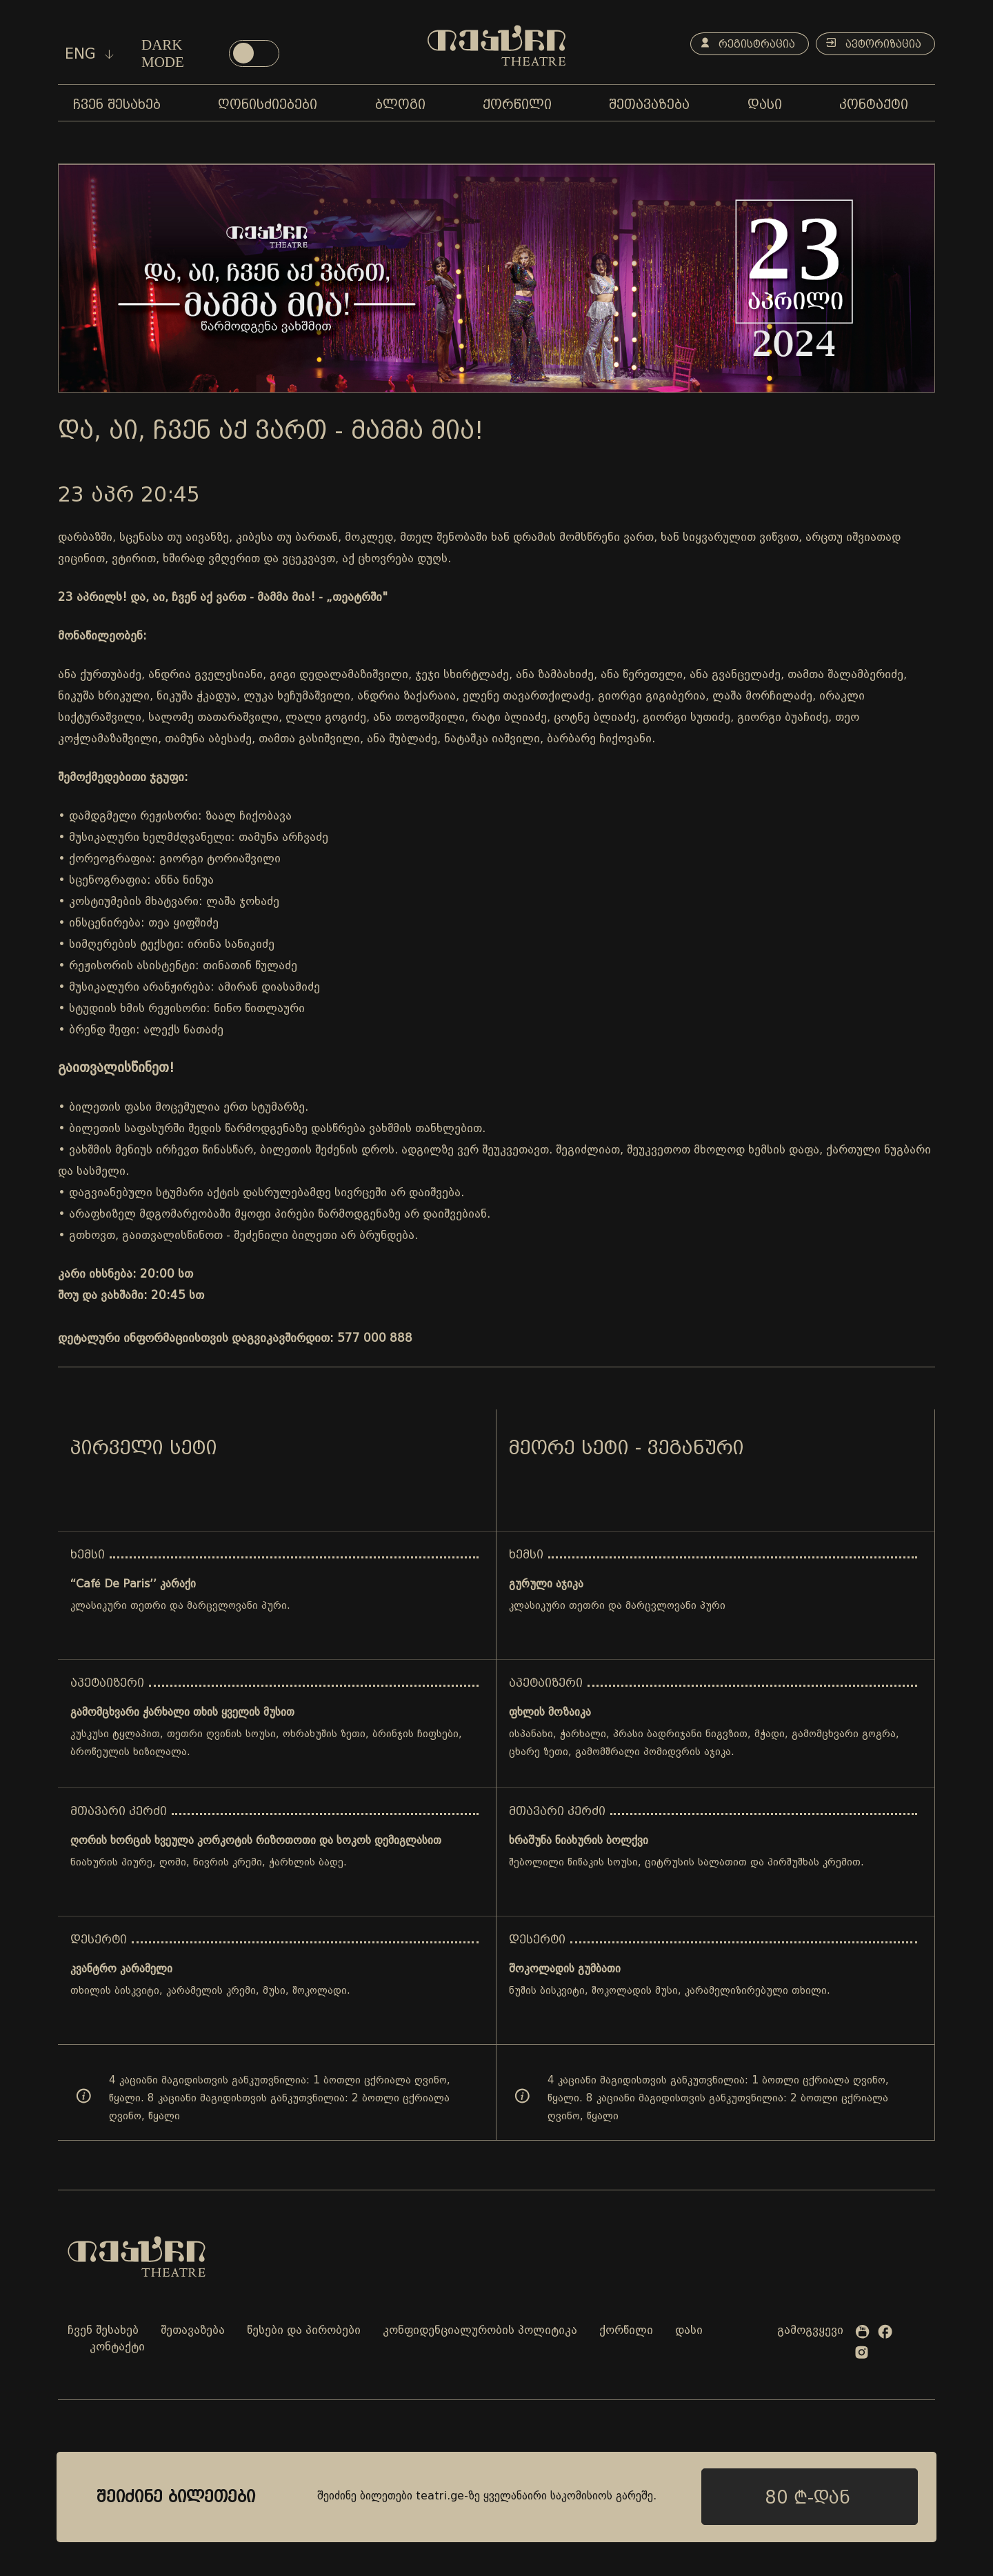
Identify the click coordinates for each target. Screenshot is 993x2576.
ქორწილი (626, 2331)
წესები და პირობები (304, 2331)
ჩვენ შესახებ (103, 2331)
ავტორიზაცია (872, 44)
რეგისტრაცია (743, 44)
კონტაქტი (117, 2347)
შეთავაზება (193, 2331)
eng (89, 54)
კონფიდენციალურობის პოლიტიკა (480, 2331)
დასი (689, 2331)
